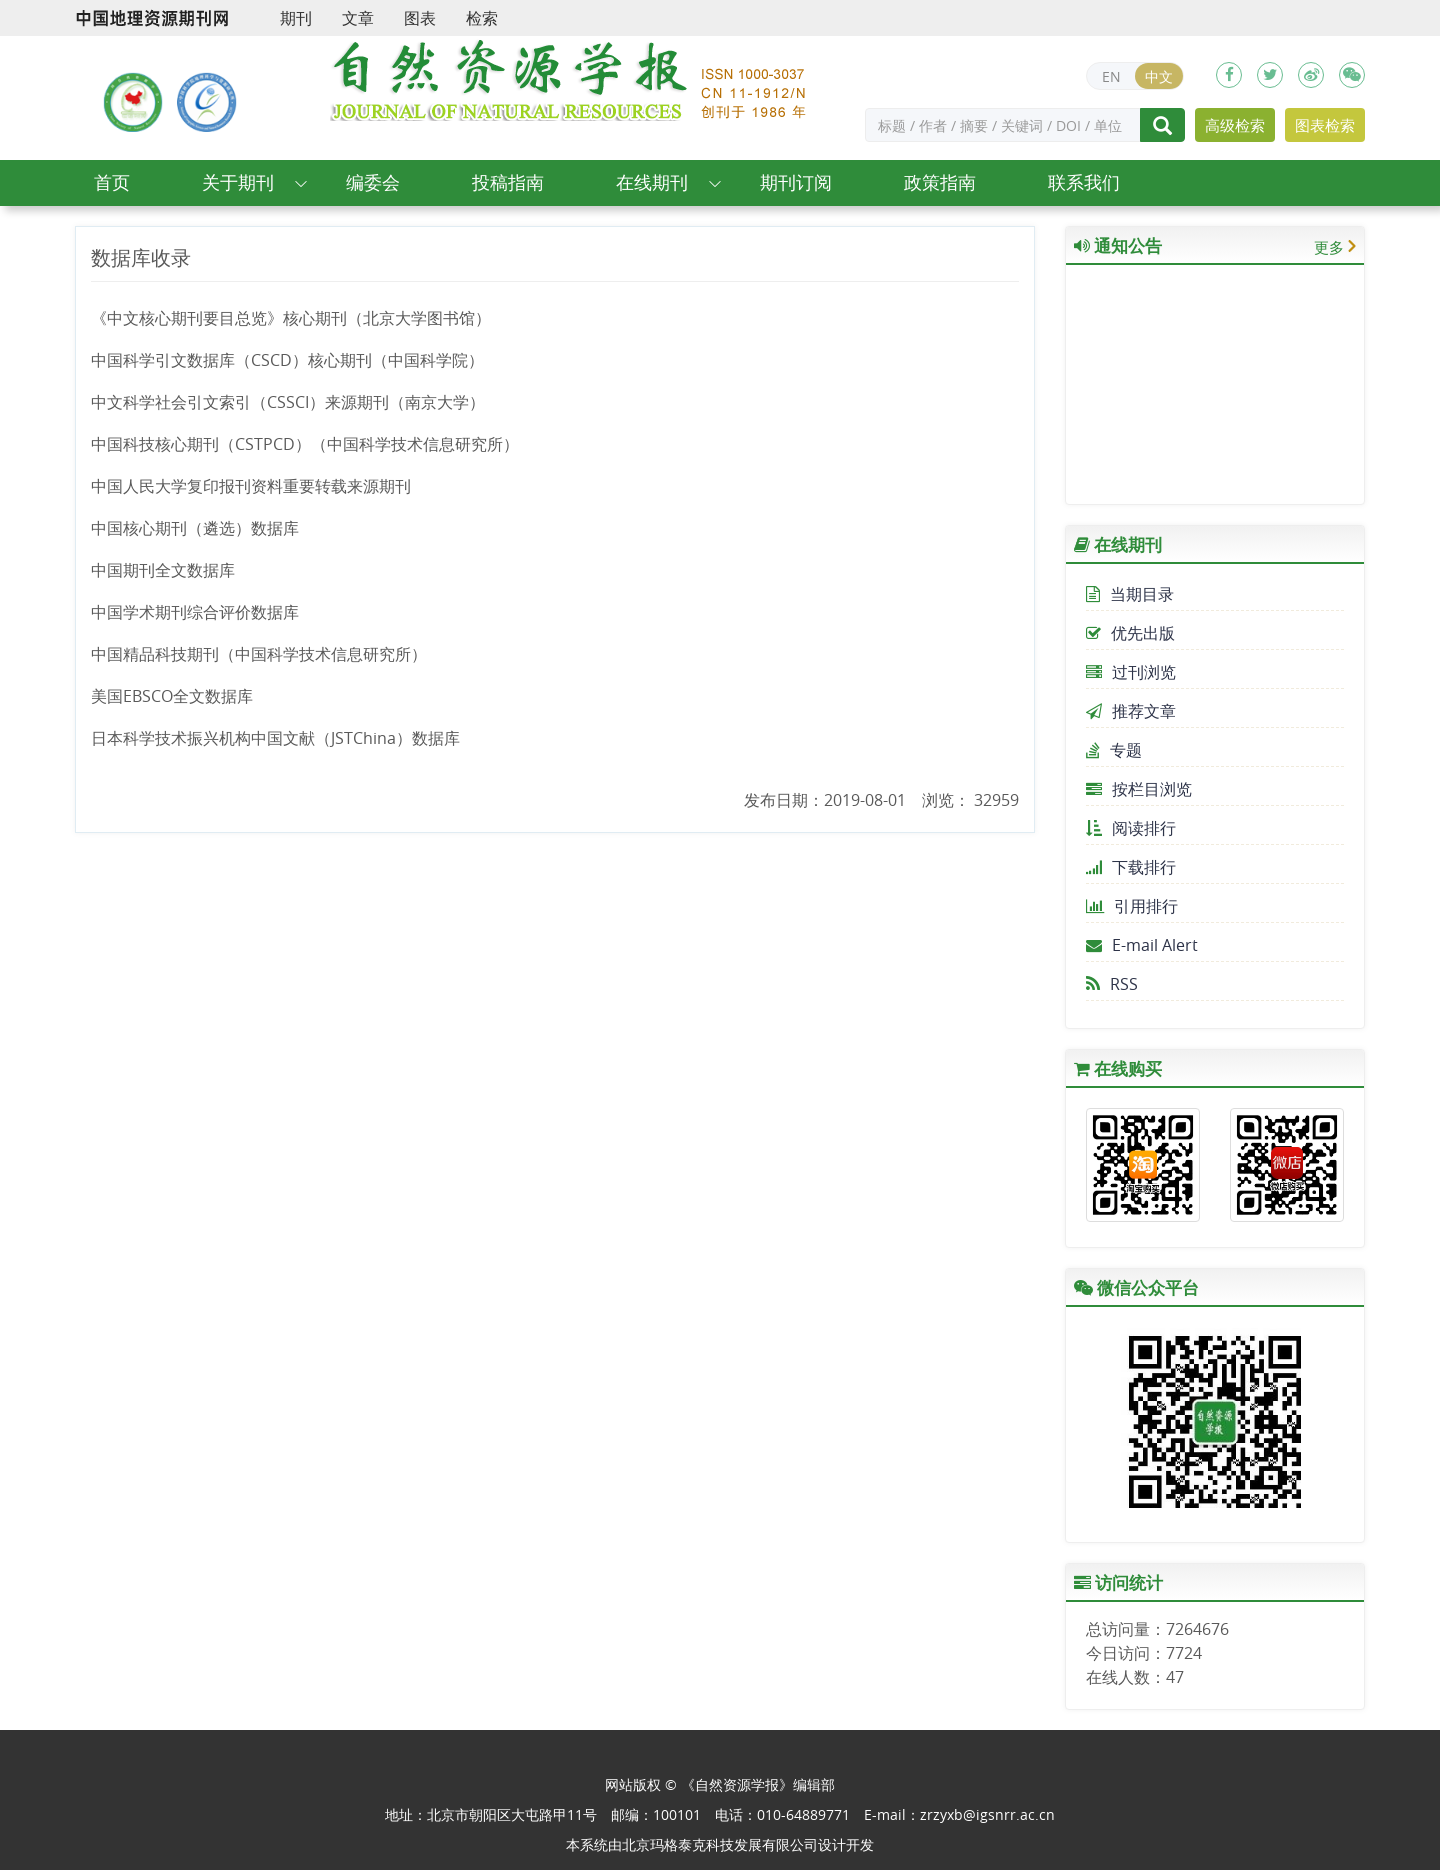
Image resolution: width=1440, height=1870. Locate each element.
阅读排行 (1131, 828)
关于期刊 (238, 182)
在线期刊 (652, 182)
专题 (1114, 750)
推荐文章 (1131, 711)
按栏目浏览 (1139, 789)
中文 (1159, 76)
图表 (420, 18)
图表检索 (1325, 125)
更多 (1329, 247)
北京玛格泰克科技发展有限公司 (720, 1844)
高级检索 (1235, 125)
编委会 (373, 182)
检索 (482, 18)
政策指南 (940, 182)
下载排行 (1131, 867)
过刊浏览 (1131, 672)
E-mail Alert (1142, 945)
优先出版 (1130, 633)
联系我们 (1084, 182)
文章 (358, 18)
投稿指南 (508, 182)
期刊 (296, 18)
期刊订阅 (796, 182)
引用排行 (1132, 906)
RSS (1112, 984)
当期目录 (1130, 594)
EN (1111, 76)
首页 (112, 182)
